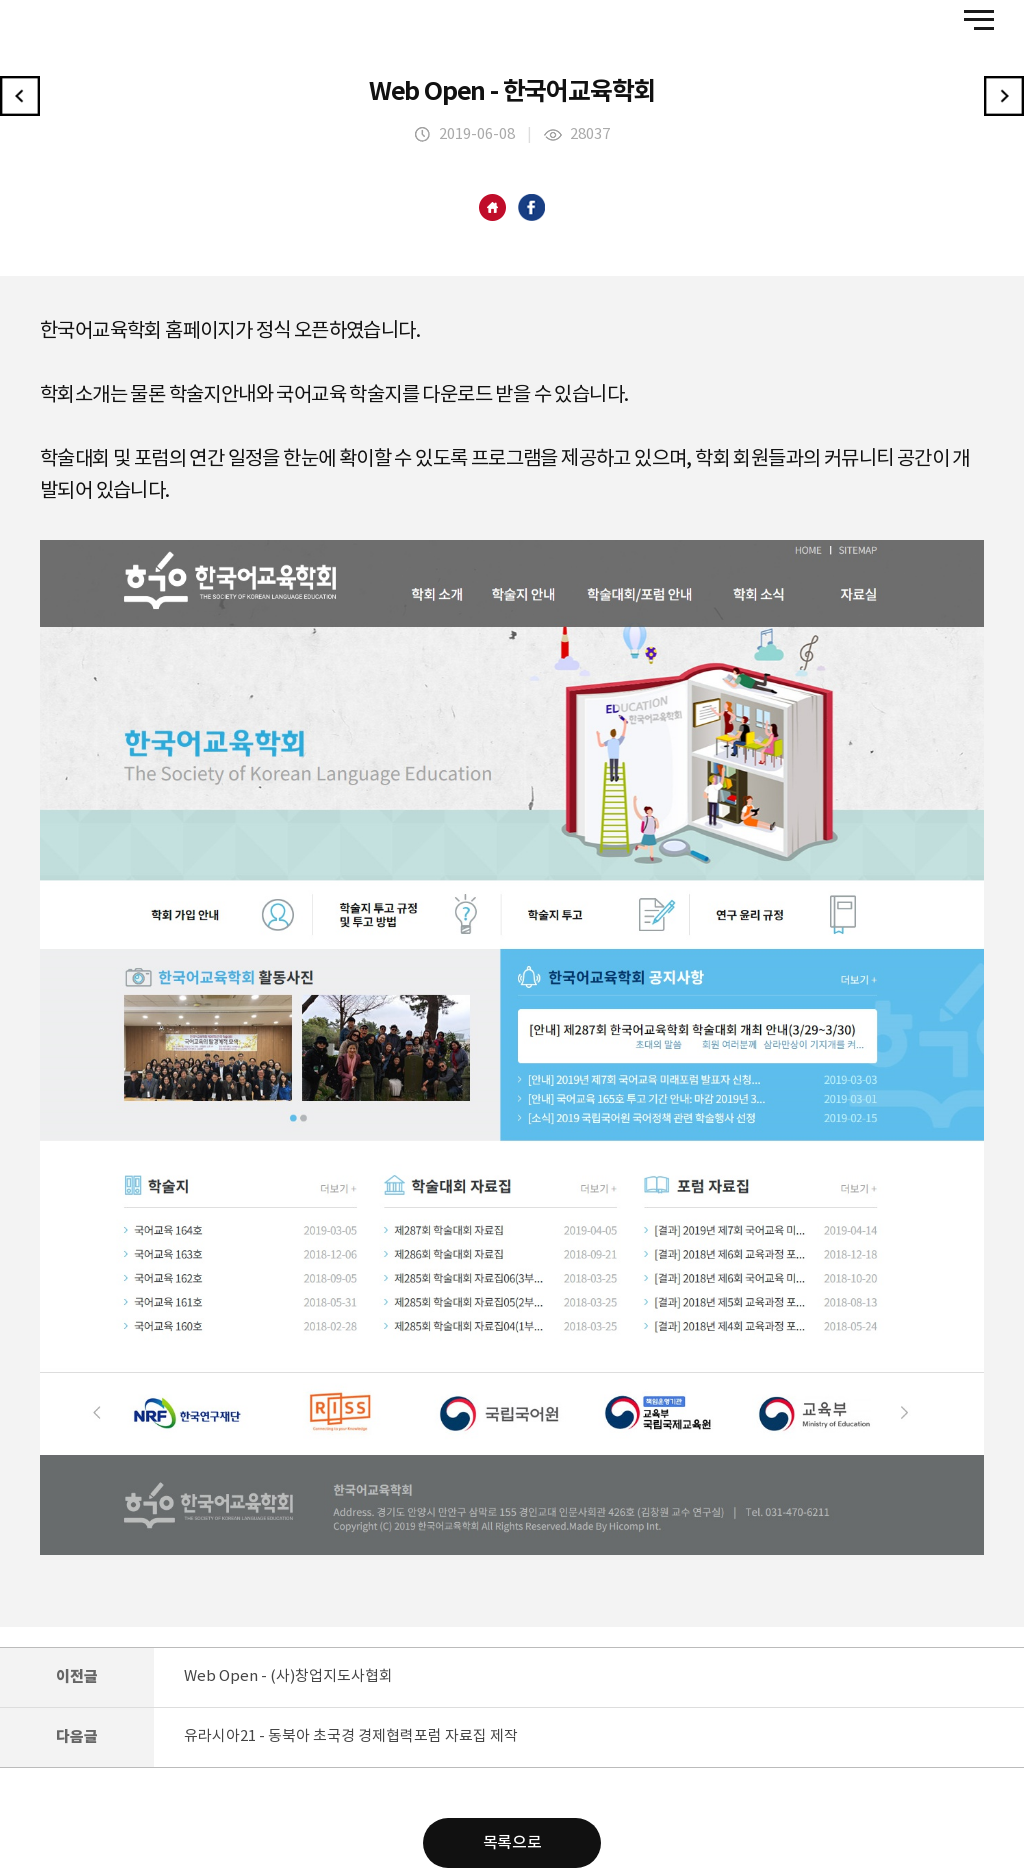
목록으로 (512, 1843)
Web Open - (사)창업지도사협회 (288, 1676)
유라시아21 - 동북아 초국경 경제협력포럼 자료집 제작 (351, 1736)
